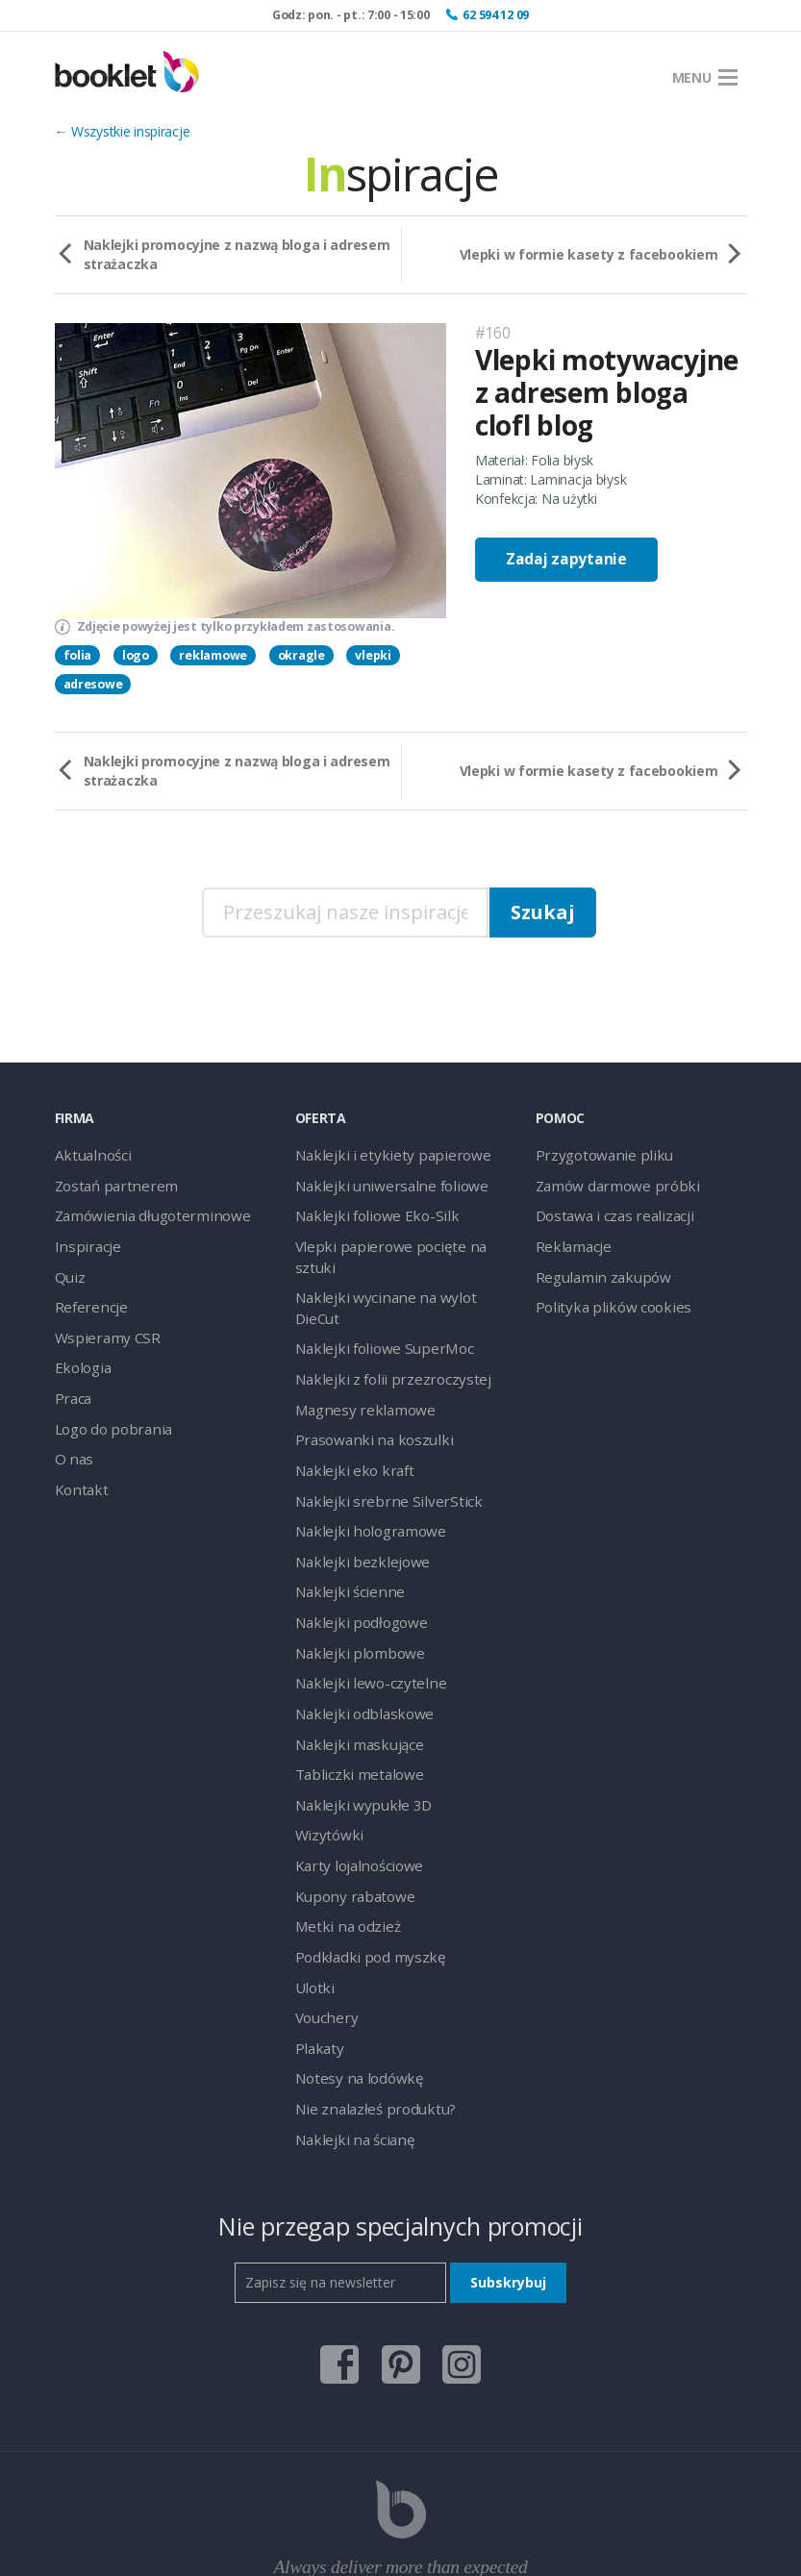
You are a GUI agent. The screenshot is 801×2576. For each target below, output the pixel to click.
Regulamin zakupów (596, 1270)
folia (77, 655)
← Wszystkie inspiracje (122, 131)
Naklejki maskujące (353, 1673)
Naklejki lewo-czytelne (361, 1616)
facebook (339, 2268)
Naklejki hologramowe (362, 1472)
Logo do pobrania (109, 1414)
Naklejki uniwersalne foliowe (379, 1183)
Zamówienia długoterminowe (143, 1212)
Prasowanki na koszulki (364, 1385)
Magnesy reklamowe (357, 1356)
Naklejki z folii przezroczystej (380, 1327)
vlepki (372, 655)
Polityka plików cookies (605, 1298)
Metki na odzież (342, 1847)
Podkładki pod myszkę (362, 1875)
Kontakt (78, 1472)
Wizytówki (325, 1760)
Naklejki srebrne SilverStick (374, 1443)
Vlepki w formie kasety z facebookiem (589, 254)
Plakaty (316, 1962)
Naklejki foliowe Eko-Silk (367, 1212)
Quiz (68, 1270)
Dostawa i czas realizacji (609, 1212)
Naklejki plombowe (352, 1587)
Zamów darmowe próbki (610, 1183)
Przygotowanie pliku (596, 1154)
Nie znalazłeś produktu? (366, 2020)
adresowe (93, 684)
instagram (461, 2268)
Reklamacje (570, 1241)
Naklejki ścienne (343, 1529)
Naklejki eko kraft (347, 1414)
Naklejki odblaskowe (356, 1645)
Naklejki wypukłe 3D (355, 1731)
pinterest (401, 2268)
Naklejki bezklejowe (354, 1500)
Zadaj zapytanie (566, 559)
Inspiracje (83, 1241)
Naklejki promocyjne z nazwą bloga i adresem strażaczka (237, 254)
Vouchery (323, 1933)
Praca (72, 1385)
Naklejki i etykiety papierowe (379, 1154)
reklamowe (212, 655)
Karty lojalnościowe (354, 1789)
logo (135, 655)
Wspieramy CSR (102, 1327)
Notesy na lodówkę (353, 1991)
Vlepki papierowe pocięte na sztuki (397, 1241)
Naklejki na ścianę (348, 2048)
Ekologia (80, 1356)
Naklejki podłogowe (354, 1558)
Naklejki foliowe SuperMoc (375, 1298)
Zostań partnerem (110, 1183)
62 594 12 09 (496, 15)
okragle (301, 655)
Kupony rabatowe (348, 1818)
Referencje (87, 1298)
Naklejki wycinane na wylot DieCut (397, 1270)
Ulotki (312, 1904)
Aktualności (89, 1154)
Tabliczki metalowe (352, 1702)
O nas (72, 1443)
